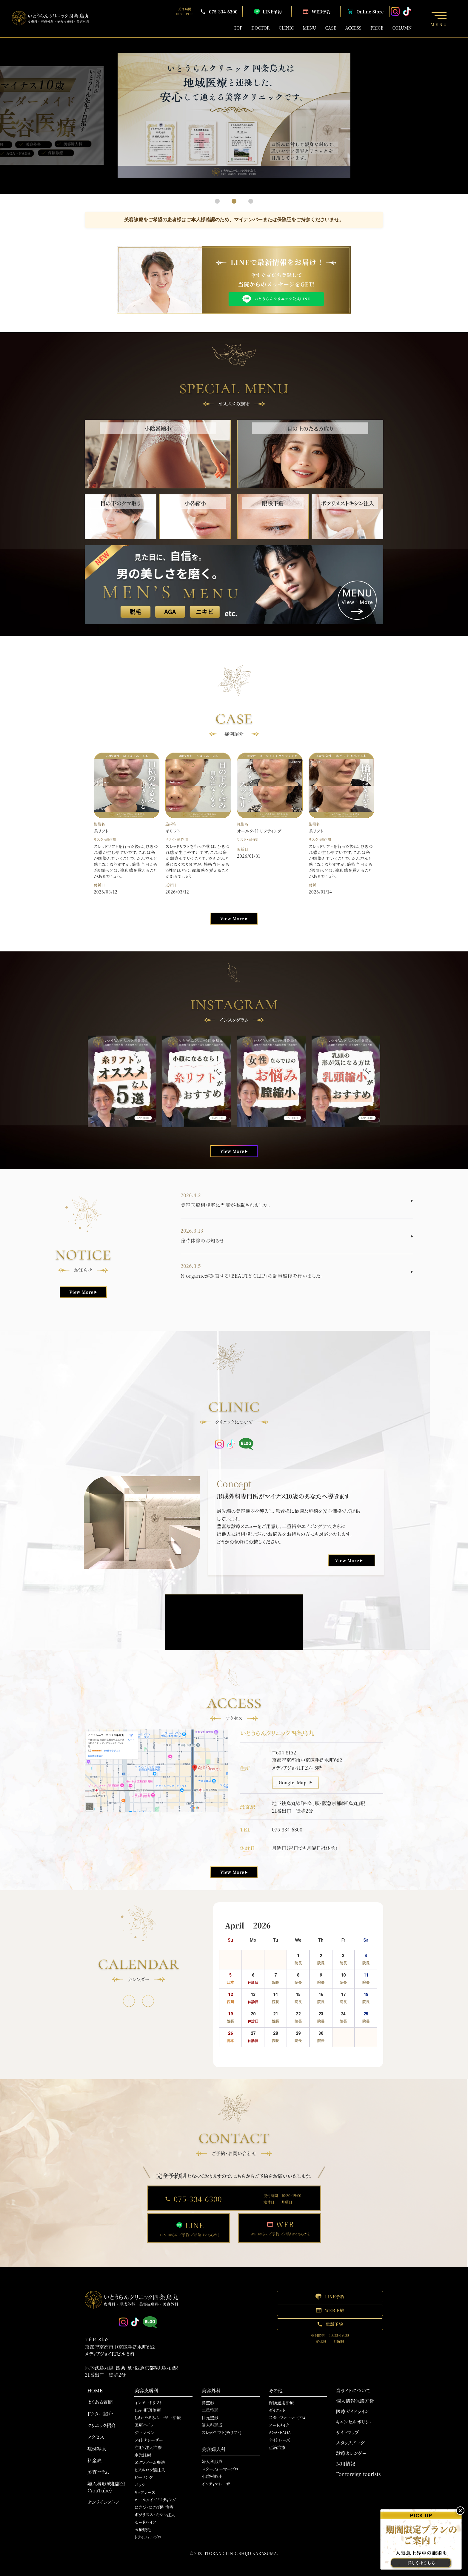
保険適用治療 (281, 2403)
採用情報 (345, 2463)
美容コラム (98, 2472)
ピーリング (143, 2477)
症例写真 (96, 2448)
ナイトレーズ (279, 2440)
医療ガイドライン (352, 2411)
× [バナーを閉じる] (460, 2510)
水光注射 (142, 2455)
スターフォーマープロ (219, 2469)
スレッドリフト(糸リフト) (221, 2432)
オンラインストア (103, 2502)
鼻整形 (207, 2403)
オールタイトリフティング (155, 2500)
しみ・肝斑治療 (147, 2410)
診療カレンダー (351, 2453)
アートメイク (279, 2425)
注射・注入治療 (147, 2447)
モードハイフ (145, 2522)
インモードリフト (148, 2403)
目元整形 (209, 2417)
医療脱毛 (142, 2529)
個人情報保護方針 (355, 2400)
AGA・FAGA (280, 2432)
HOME (95, 2390)
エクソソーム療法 (149, 2462)
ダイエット (277, 2410)
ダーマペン (144, 2432)
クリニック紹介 (101, 2425)
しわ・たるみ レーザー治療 (157, 2417)
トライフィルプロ (147, 2537)
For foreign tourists (358, 2474)
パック (139, 2485)
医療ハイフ (143, 2425)
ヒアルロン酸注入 (149, 2470)
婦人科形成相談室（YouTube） (106, 2487)
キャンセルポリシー (355, 2421)
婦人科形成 (211, 2425)
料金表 (94, 2460)
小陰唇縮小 (211, 2476)
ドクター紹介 (100, 2413)
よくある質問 (100, 2402)
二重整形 (209, 2410)
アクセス (95, 2437)
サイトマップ (347, 2432)
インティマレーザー (217, 2484)
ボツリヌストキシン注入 (154, 2514)
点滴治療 (277, 2447)
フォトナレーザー (148, 2440)
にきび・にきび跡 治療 (153, 2507)
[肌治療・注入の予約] (421, 2539)
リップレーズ (144, 2492)
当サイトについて (353, 2390)
